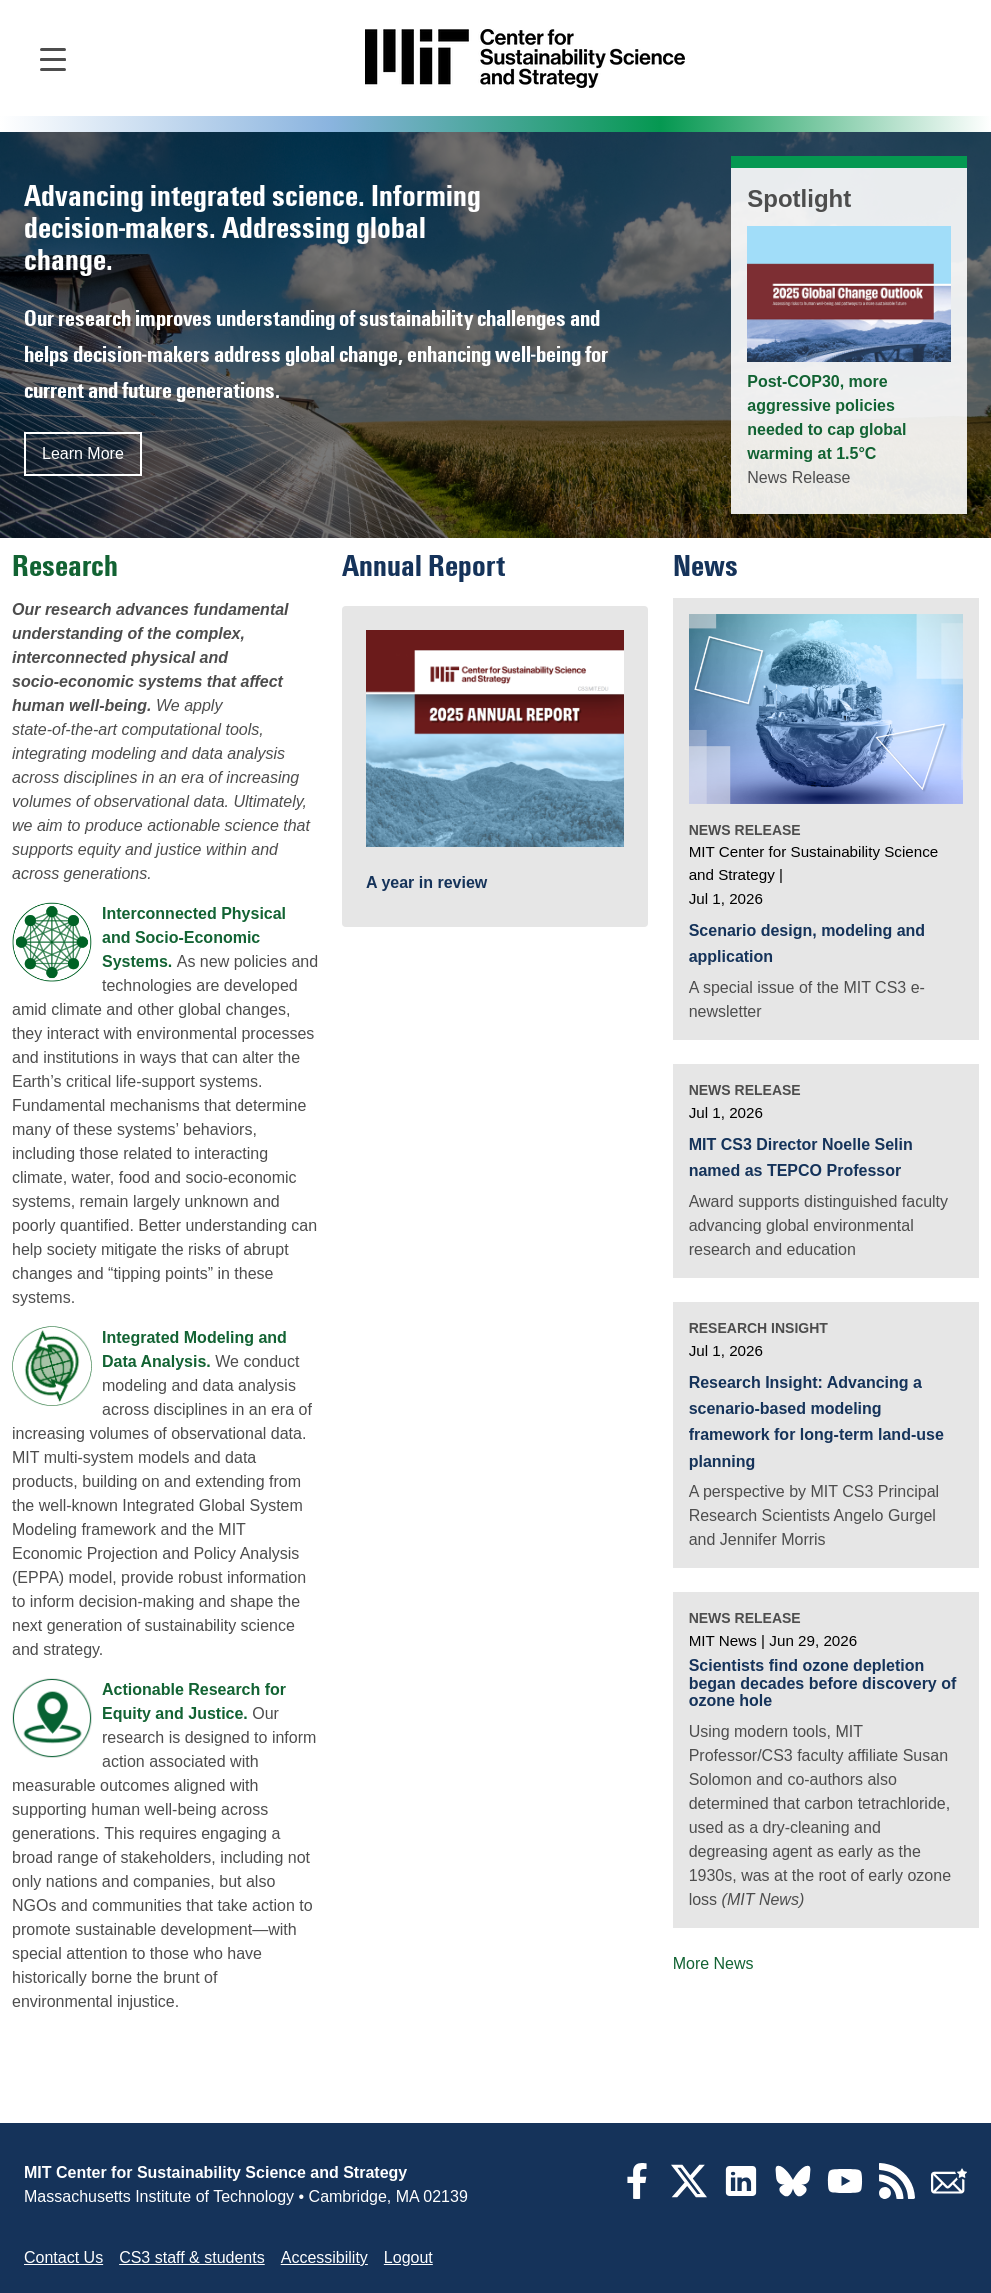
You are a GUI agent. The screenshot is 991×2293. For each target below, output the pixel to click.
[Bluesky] (793, 2193)
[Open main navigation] (53, 58)
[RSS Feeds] (897, 2193)
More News (713, 1963)
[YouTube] (845, 2193)
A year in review (426, 882)
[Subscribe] (949, 2193)
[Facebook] (637, 2193)
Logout (408, 2257)
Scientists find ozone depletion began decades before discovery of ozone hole (823, 1683)
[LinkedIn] (741, 2193)
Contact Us (63, 2257)
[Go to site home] (525, 58)
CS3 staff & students (192, 2257)
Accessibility (324, 2257)
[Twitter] (689, 2193)
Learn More (83, 453)
